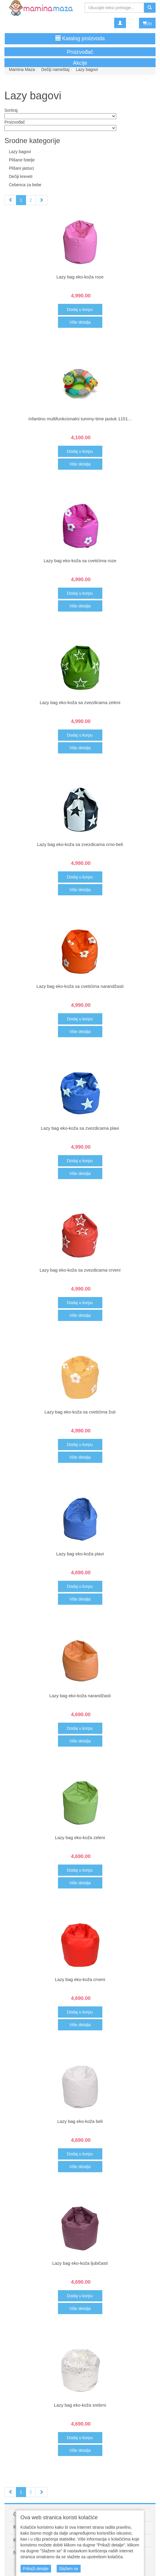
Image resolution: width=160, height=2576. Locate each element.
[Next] (41, 200)
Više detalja (79, 322)
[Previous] (10, 200)
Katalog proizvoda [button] (80, 38)
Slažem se (68, 2568)
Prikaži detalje (36, 2568)
